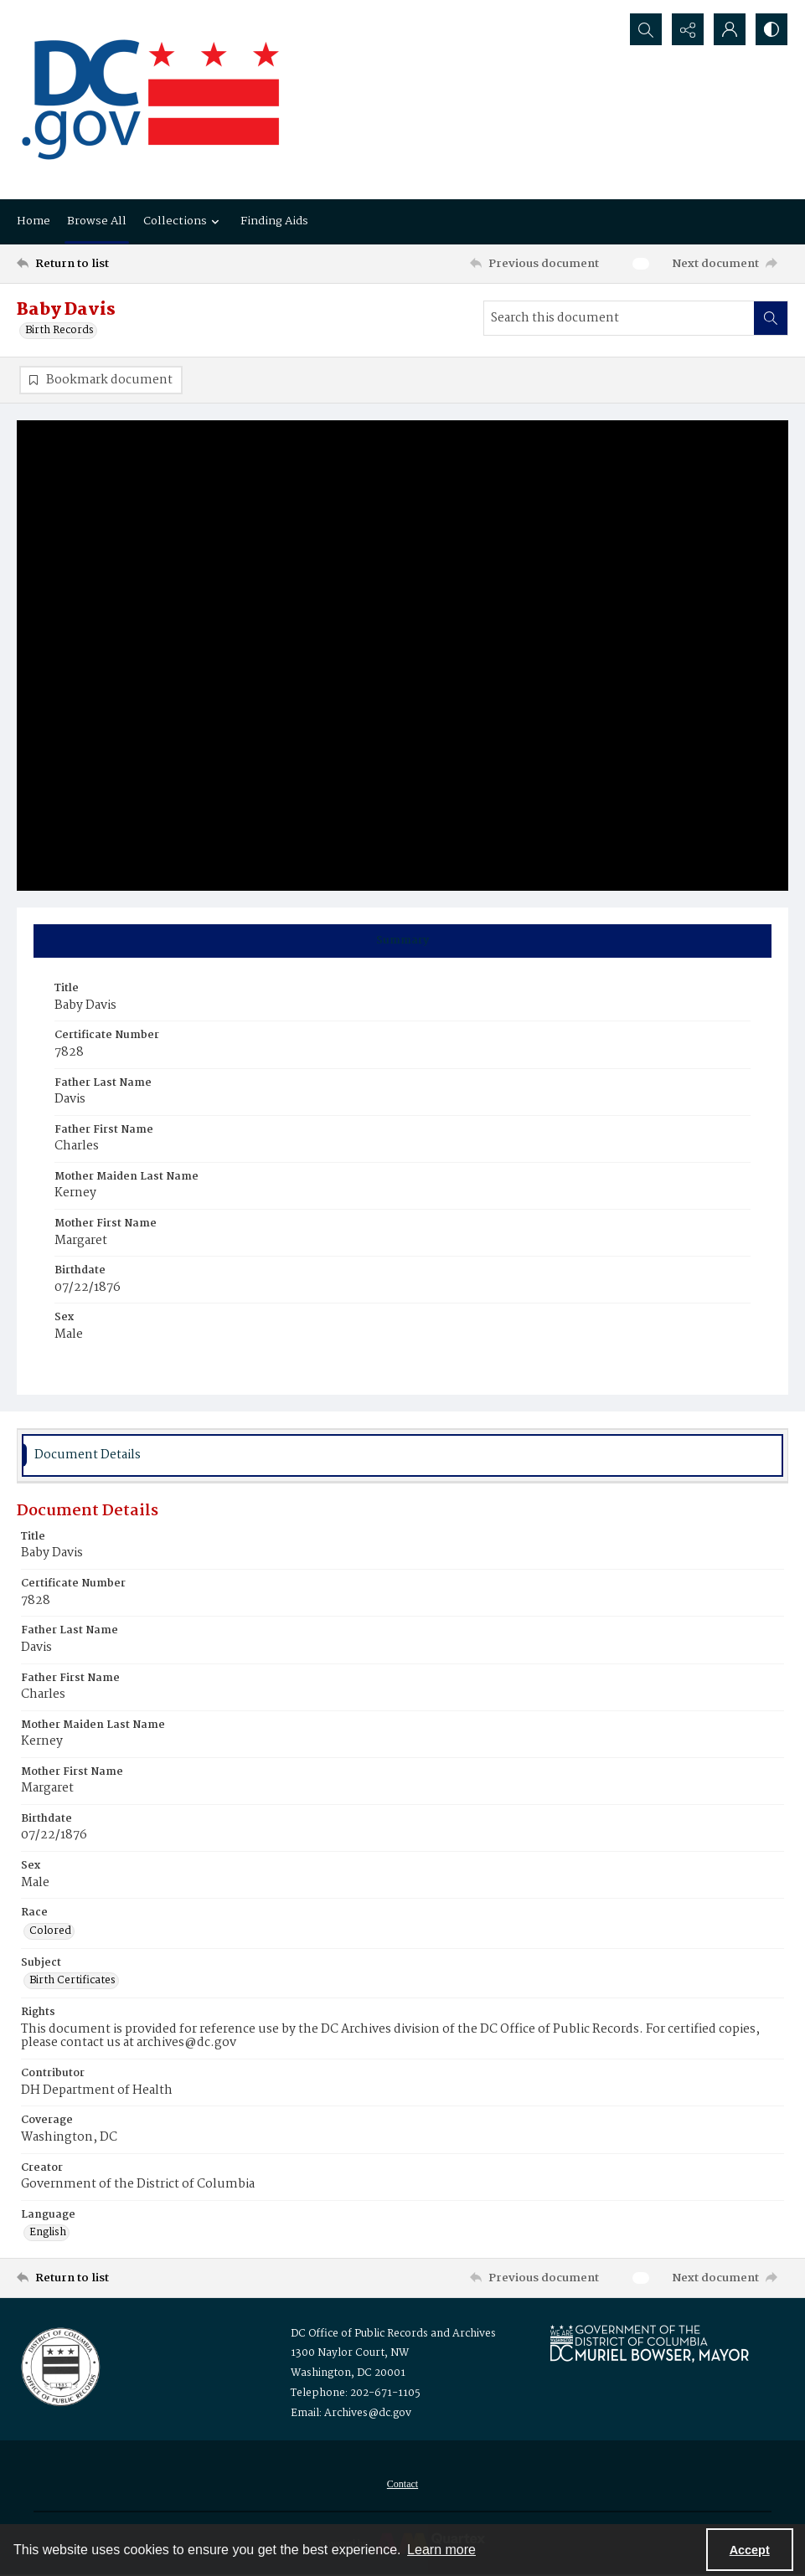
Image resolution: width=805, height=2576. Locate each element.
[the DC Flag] (151, 99)
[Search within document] (770, 318)
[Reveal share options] (688, 29)
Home (33, 221)
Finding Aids (274, 221)
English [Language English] (47, 2232)
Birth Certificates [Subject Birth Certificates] (72, 1980)
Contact (402, 2484)
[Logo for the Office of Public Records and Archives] (59, 2365)
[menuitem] (402, 2484)
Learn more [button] (441, 2550)
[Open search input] (646, 29)
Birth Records (59, 330)
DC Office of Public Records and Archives (393, 2333)
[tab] (402, 941)
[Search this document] (619, 318)
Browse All (96, 221)
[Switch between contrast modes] (771, 29)
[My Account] (730, 29)
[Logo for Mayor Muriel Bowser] (649, 2343)
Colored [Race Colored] (50, 1931)
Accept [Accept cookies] (750, 2550)
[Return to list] (120, 263)
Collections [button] (183, 221)
